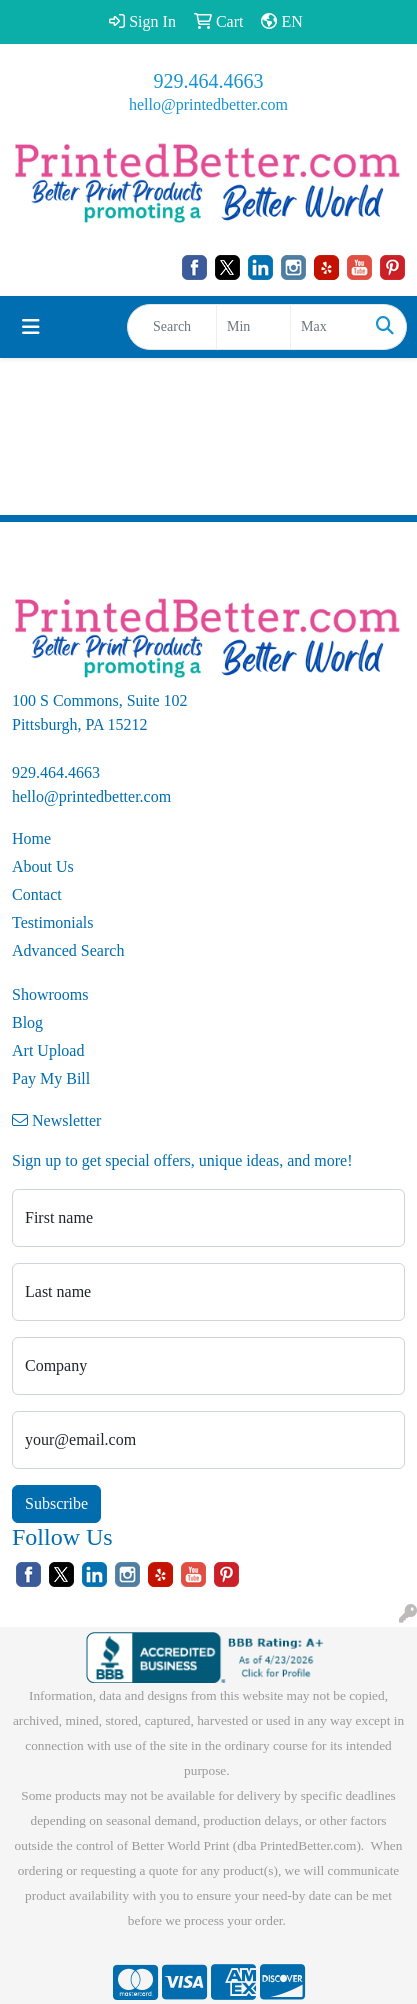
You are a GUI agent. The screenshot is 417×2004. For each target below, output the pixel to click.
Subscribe (56, 1503)
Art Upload (48, 1050)
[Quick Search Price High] (327, 327)
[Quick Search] (172, 327)
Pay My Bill (51, 1078)
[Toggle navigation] (31, 327)
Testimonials (53, 922)
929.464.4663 (209, 81)
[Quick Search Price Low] (253, 327)
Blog (27, 1022)
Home (31, 838)
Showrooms (50, 994)
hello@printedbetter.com (208, 104)
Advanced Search (68, 950)
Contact (37, 894)
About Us (43, 866)
